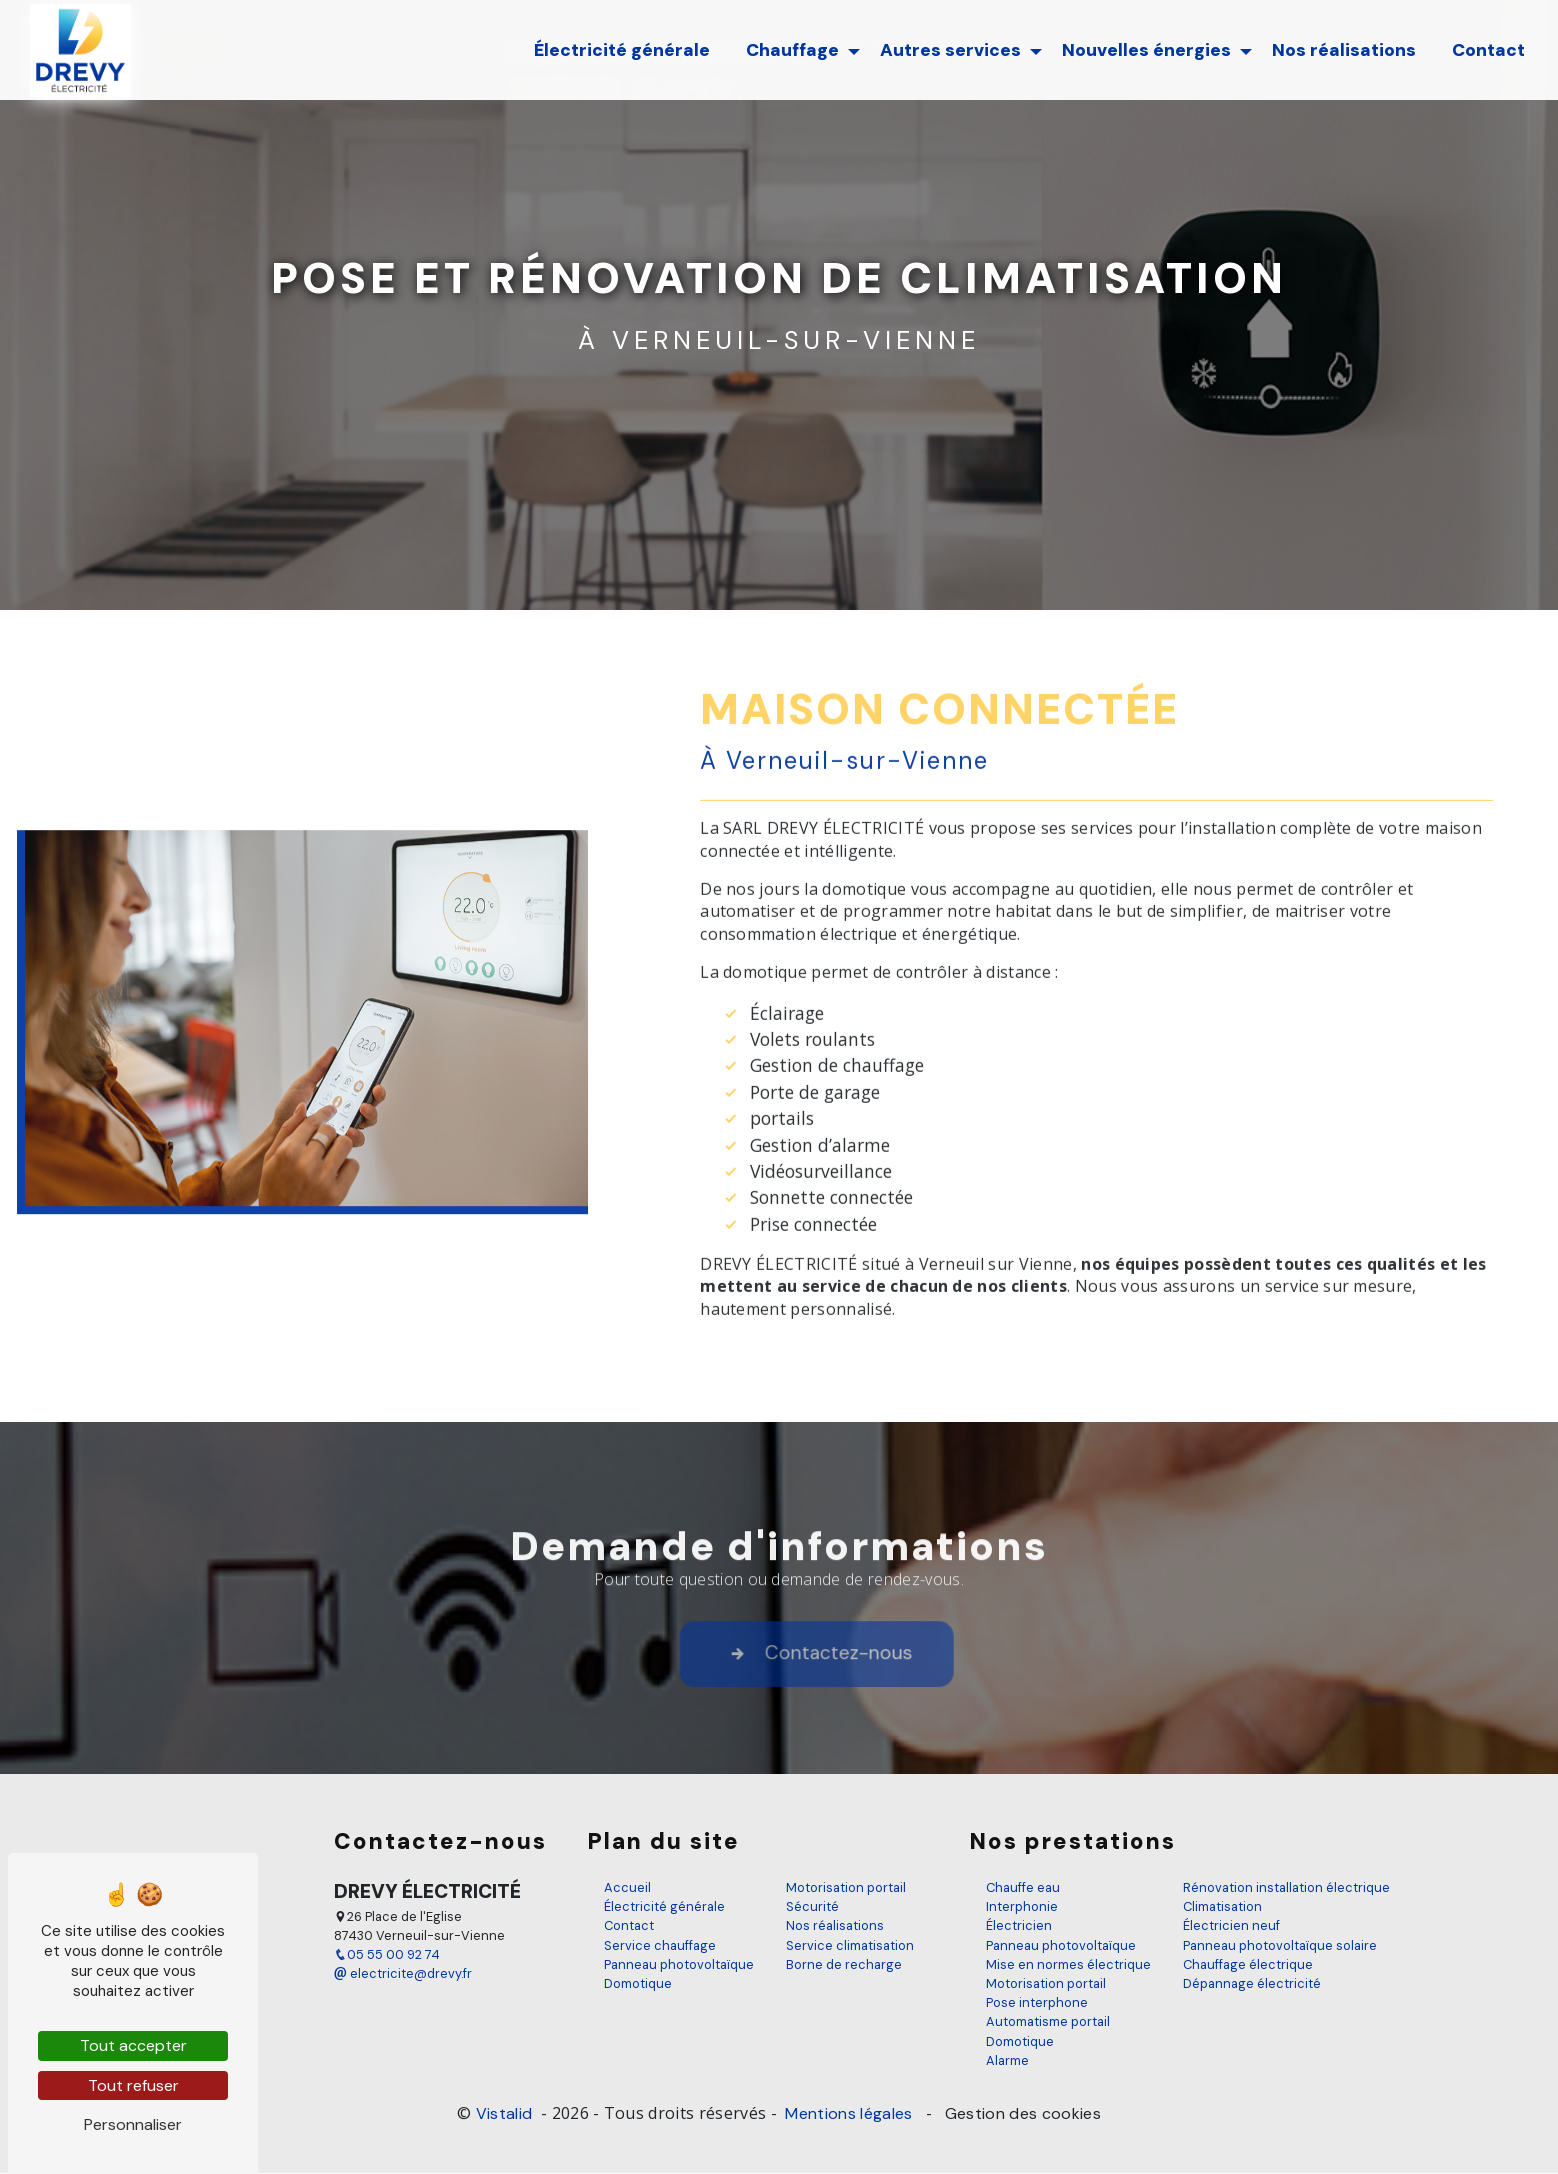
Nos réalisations (1343, 50)
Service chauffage (660, 1945)
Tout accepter (133, 2045)
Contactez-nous (872, 1678)
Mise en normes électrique (1068, 1964)
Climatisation (1222, 1907)
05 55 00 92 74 (387, 1955)
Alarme (1007, 2060)
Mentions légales (849, 2113)
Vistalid (506, 2113)
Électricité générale (621, 50)
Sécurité (812, 1907)
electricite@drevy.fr (403, 1974)
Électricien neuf (1231, 1926)
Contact (1487, 50)
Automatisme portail (1048, 2022)
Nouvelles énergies (1145, 50)
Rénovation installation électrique (1286, 1887)
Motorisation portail (846, 1887)
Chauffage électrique (1248, 1964)
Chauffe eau (1023, 1887)
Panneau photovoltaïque (679, 1964)
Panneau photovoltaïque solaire (1280, 1945)
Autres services (949, 50)
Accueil (627, 1887)
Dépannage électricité (1252, 1983)
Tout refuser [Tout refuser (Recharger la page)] (133, 2085)
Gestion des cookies (1021, 2113)
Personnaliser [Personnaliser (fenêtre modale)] (133, 2124)
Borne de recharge (844, 1964)
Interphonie (1022, 1907)
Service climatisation (850, 1945)
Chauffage (791, 50)
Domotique (638, 1983)
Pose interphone (1037, 2003)
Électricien (1019, 1926)
